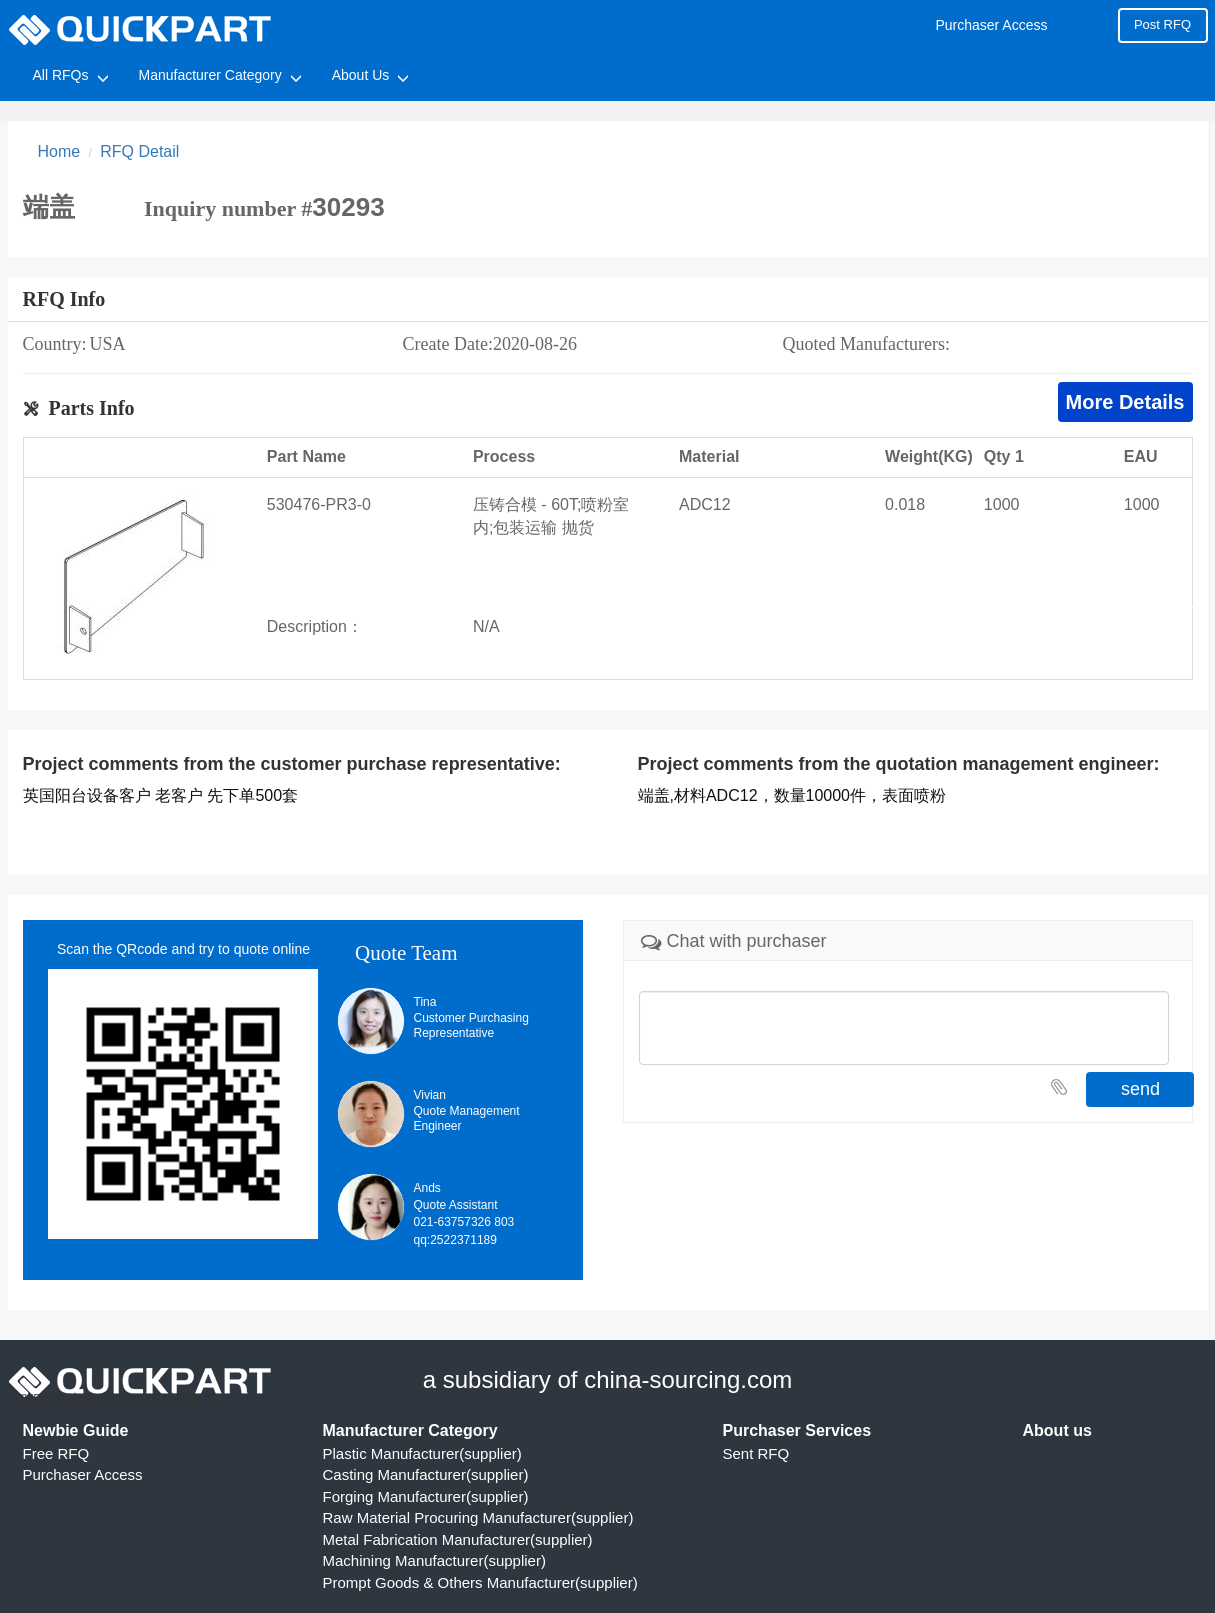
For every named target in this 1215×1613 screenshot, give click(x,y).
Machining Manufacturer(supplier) (434, 1560)
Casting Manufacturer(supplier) (426, 1474)
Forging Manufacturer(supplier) (426, 1496)
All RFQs (61, 75)
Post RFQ (1162, 24)
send (1140, 1089)
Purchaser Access (991, 25)
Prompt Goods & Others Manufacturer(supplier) (480, 1582)
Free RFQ (56, 1453)
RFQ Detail (139, 151)
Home (59, 151)
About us (1057, 1430)
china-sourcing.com (688, 1379)
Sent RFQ (756, 1453)
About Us (361, 75)
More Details (1125, 402)
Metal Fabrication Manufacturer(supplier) (458, 1539)
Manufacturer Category (210, 75)
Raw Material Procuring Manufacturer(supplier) (478, 1517)
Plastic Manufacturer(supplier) (422, 1453)
